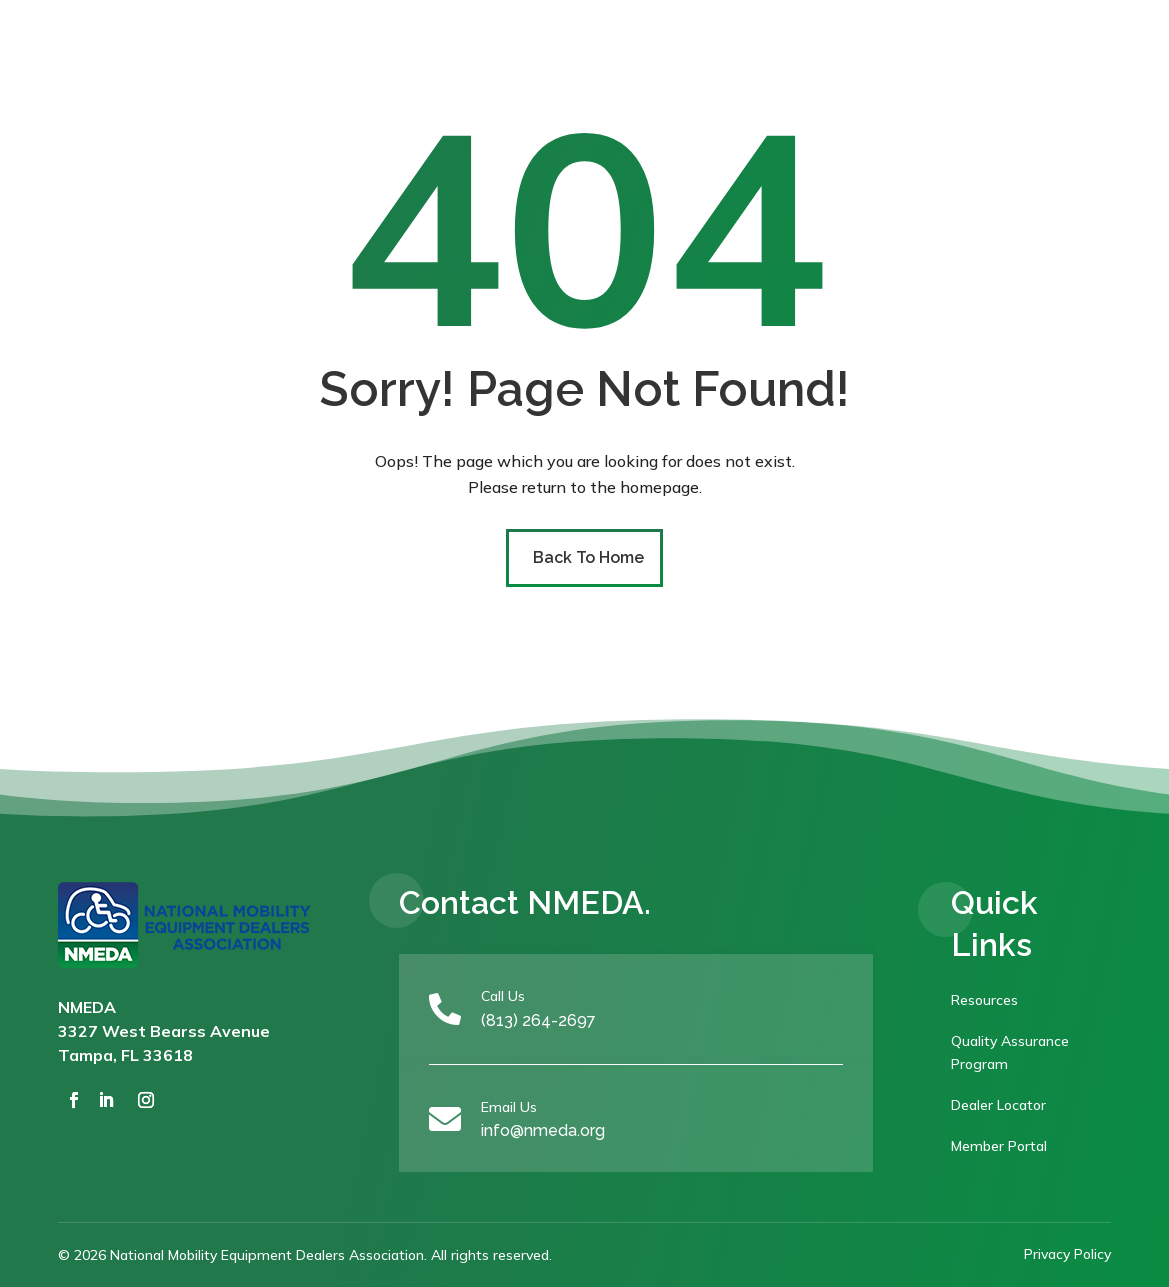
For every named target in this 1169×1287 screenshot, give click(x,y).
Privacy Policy (1067, 1254)
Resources (984, 1000)
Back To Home (588, 557)
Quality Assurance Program (1010, 1053)
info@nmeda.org (543, 1130)
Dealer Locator (998, 1105)
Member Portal (999, 1146)
